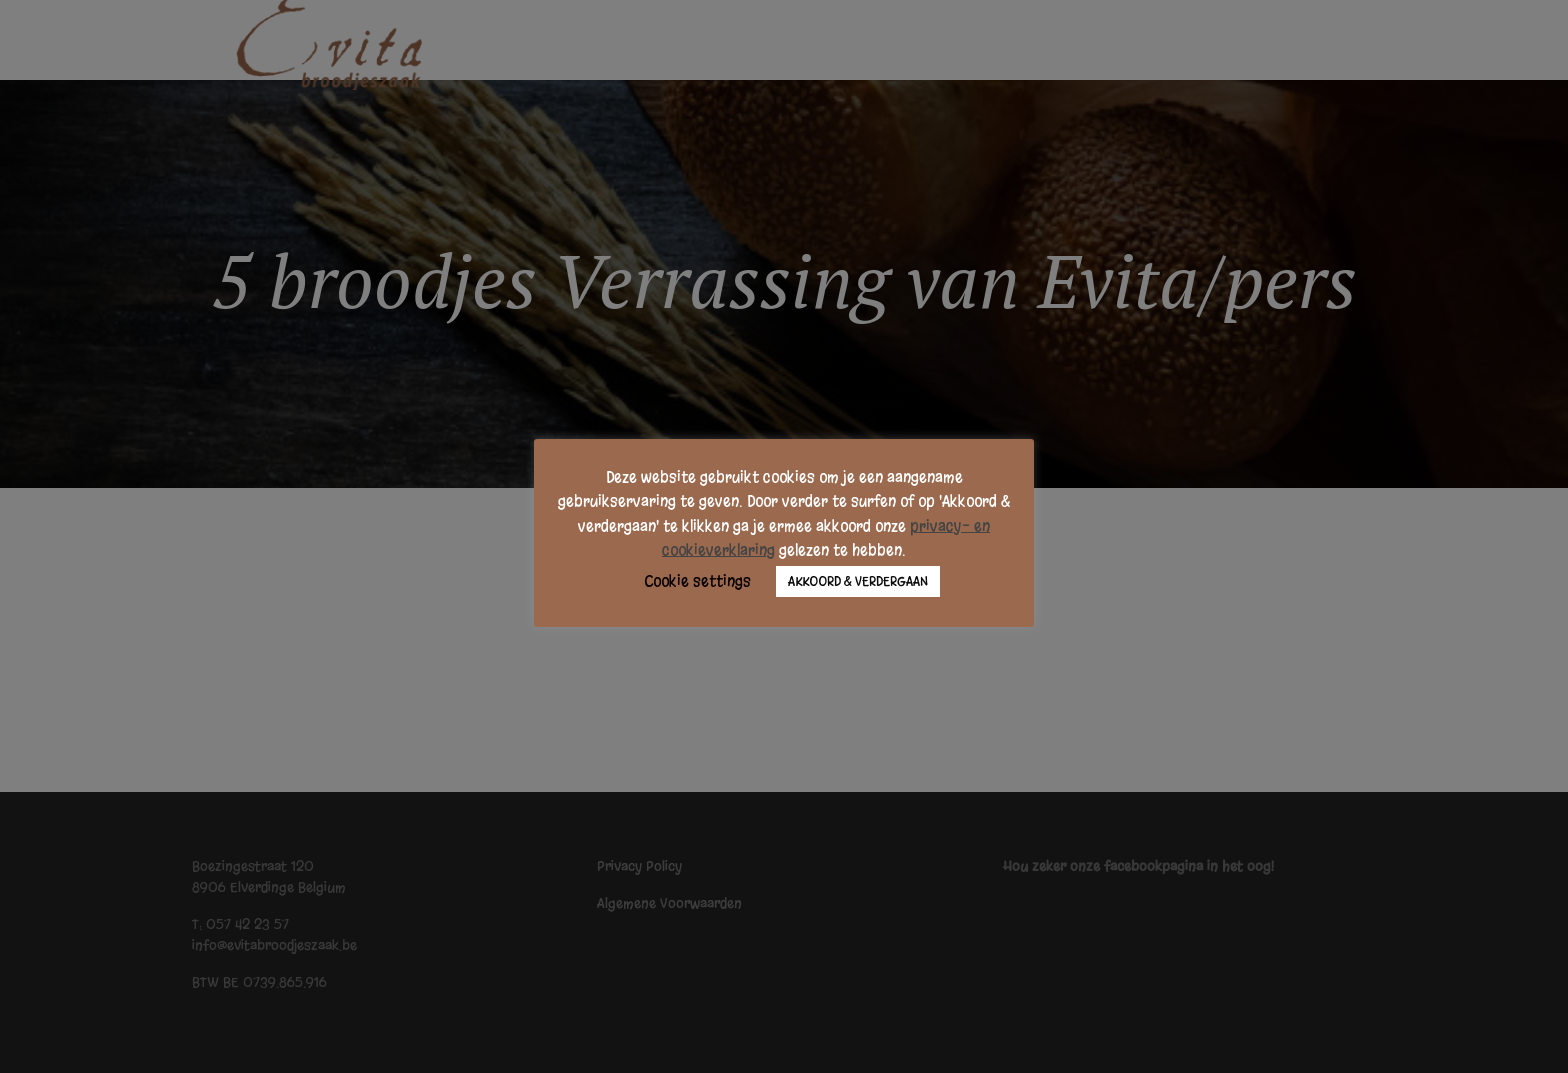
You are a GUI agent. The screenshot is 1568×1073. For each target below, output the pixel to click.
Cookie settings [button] (697, 581)
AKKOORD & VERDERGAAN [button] (858, 581)
